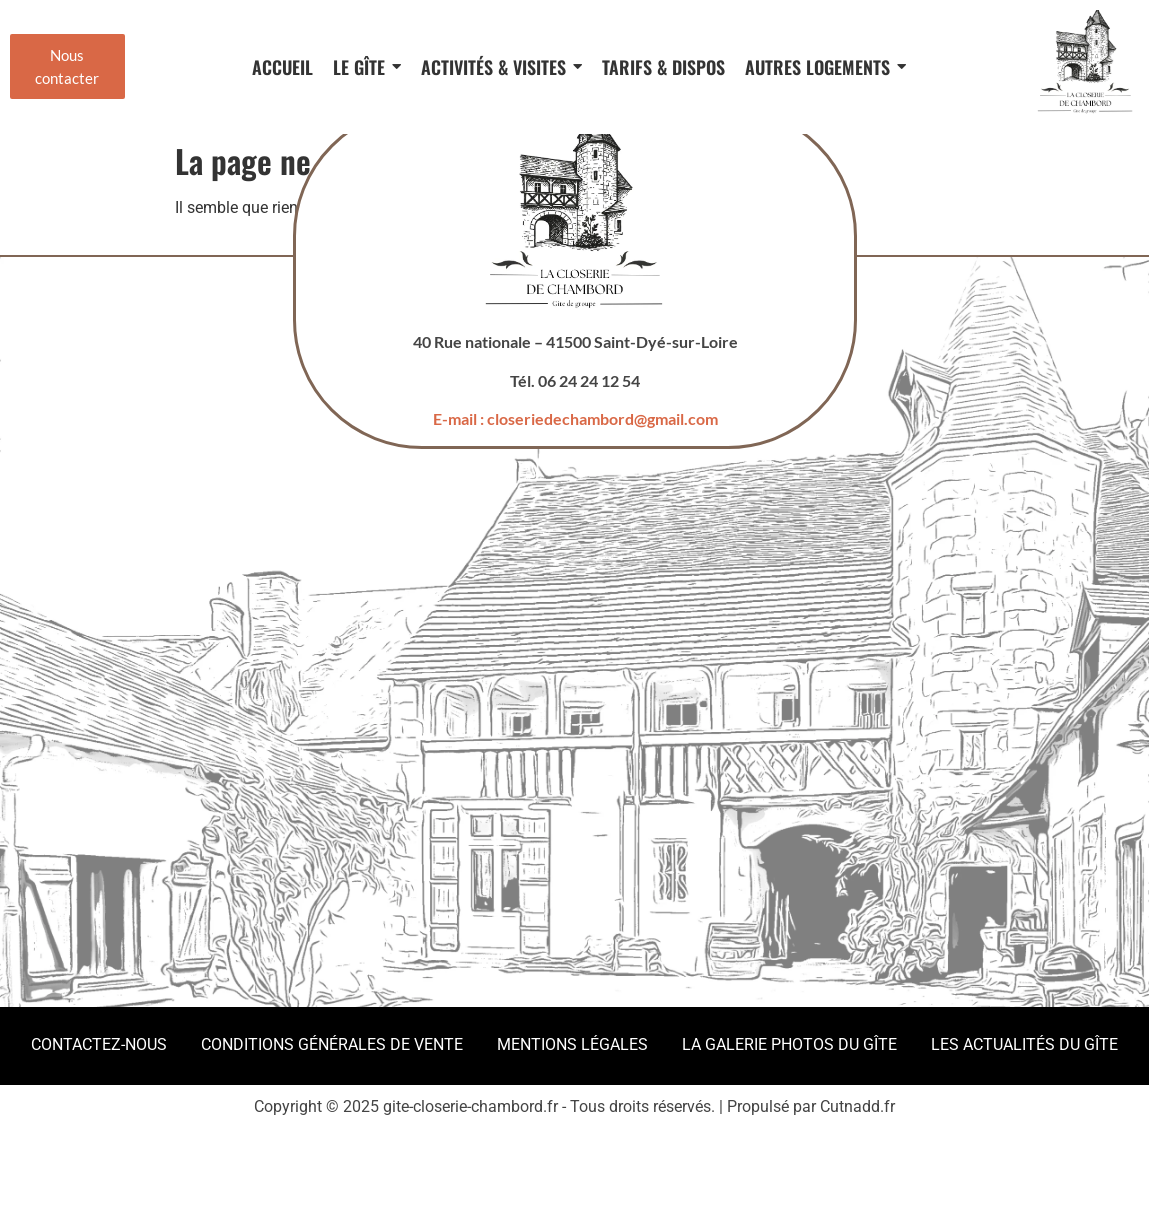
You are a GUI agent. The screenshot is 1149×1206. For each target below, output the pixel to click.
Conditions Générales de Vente (332, 1044)
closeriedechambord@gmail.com (601, 418)
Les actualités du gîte (1024, 1044)
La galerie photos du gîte (789, 1044)
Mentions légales (572, 1044)
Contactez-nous (99, 1044)
